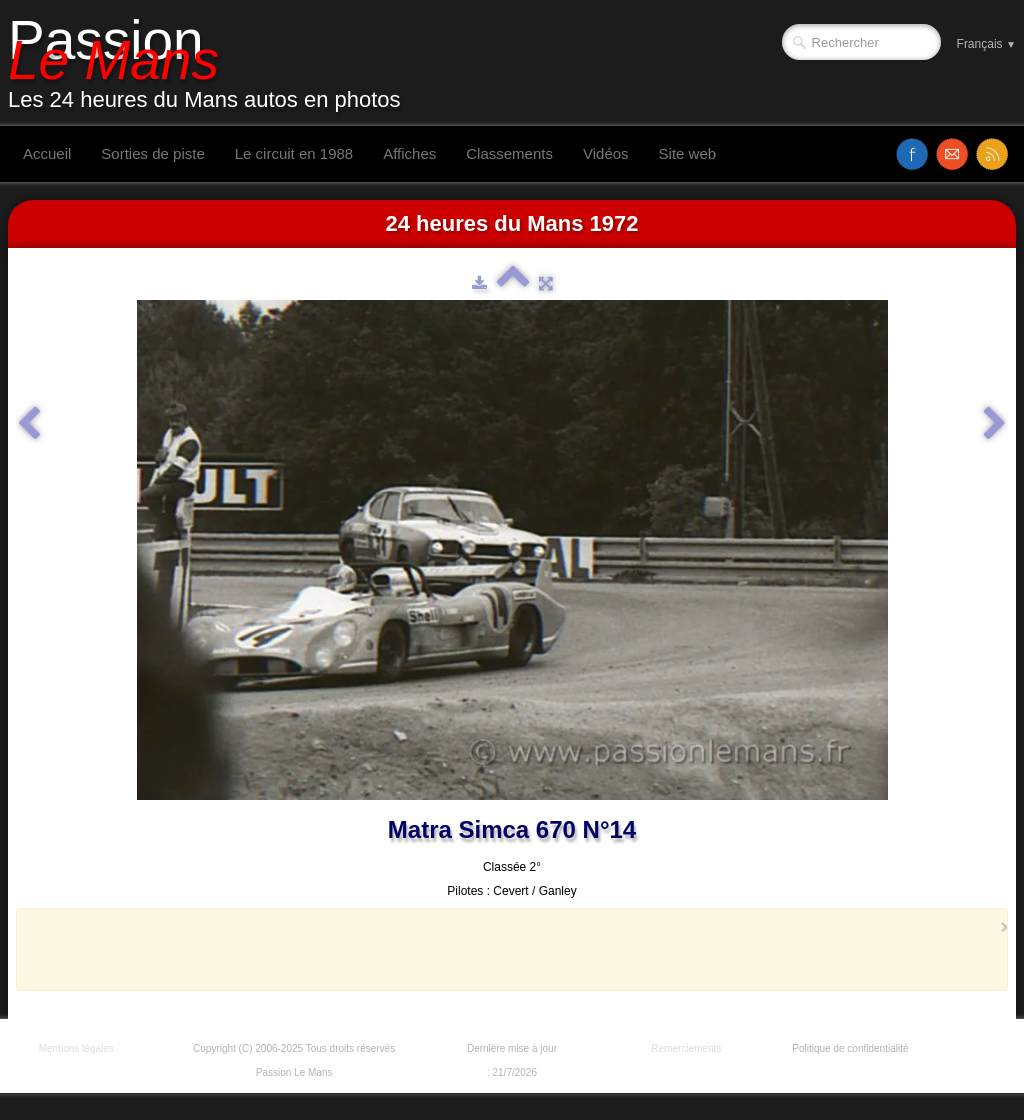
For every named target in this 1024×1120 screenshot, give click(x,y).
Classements (509, 153)
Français (986, 44)
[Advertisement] (506, 949)
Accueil (47, 153)
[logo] (212, 63)
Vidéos (606, 153)
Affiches (409, 153)
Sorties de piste (152, 153)
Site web (688, 153)
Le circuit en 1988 (294, 153)
